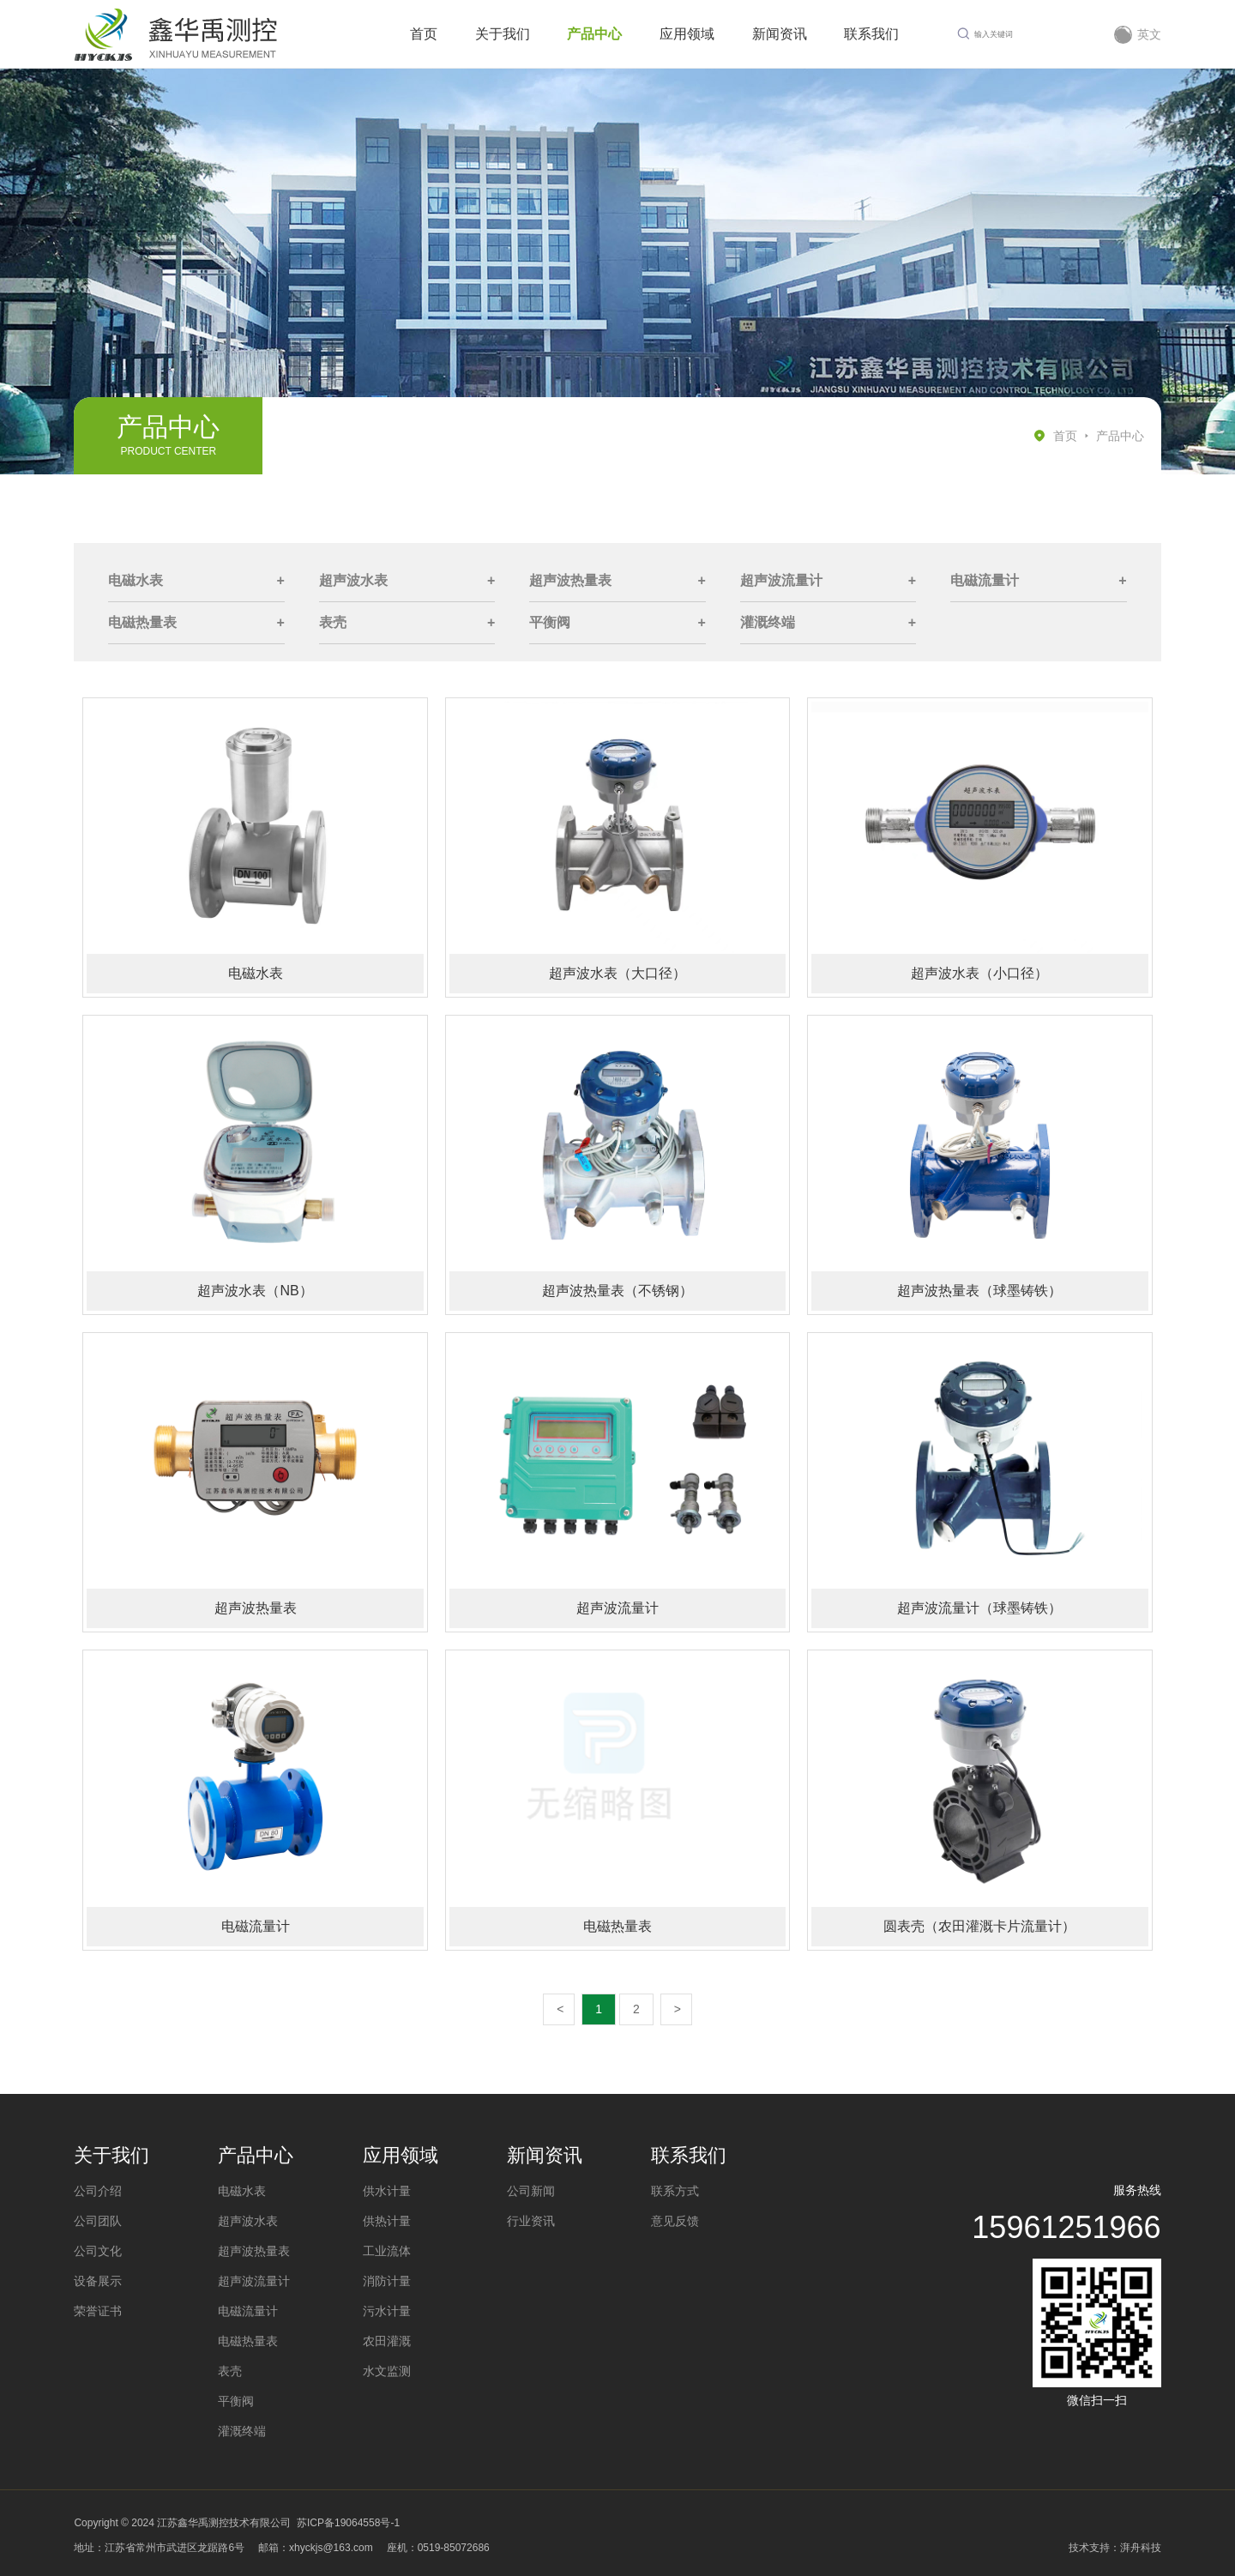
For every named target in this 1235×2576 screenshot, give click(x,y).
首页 (1065, 436)
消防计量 (387, 2281)
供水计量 (387, 2191)
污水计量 (387, 2311)
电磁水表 (135, 580)
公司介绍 (98, 2191)
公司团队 (98, 2221)
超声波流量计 (781, 580)
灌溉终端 (767, 622)
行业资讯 (531, 2221)
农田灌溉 (387, 2341)
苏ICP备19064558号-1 (348, 2523)
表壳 (332, 622)
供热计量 (387, 2221)
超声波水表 (353, 580)
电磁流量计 (984, 580)
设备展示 (98, 2281)
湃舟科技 (1140, 2548)
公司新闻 (531, 2191)
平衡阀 (549, 622)
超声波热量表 (570, 580)
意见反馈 (675, 2221)
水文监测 (387, 2371)
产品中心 (1120, 436)
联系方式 (675, 2191)
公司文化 (98, 2251)
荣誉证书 (98, 2311)
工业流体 (387, 2251)
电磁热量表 (142, 622)
